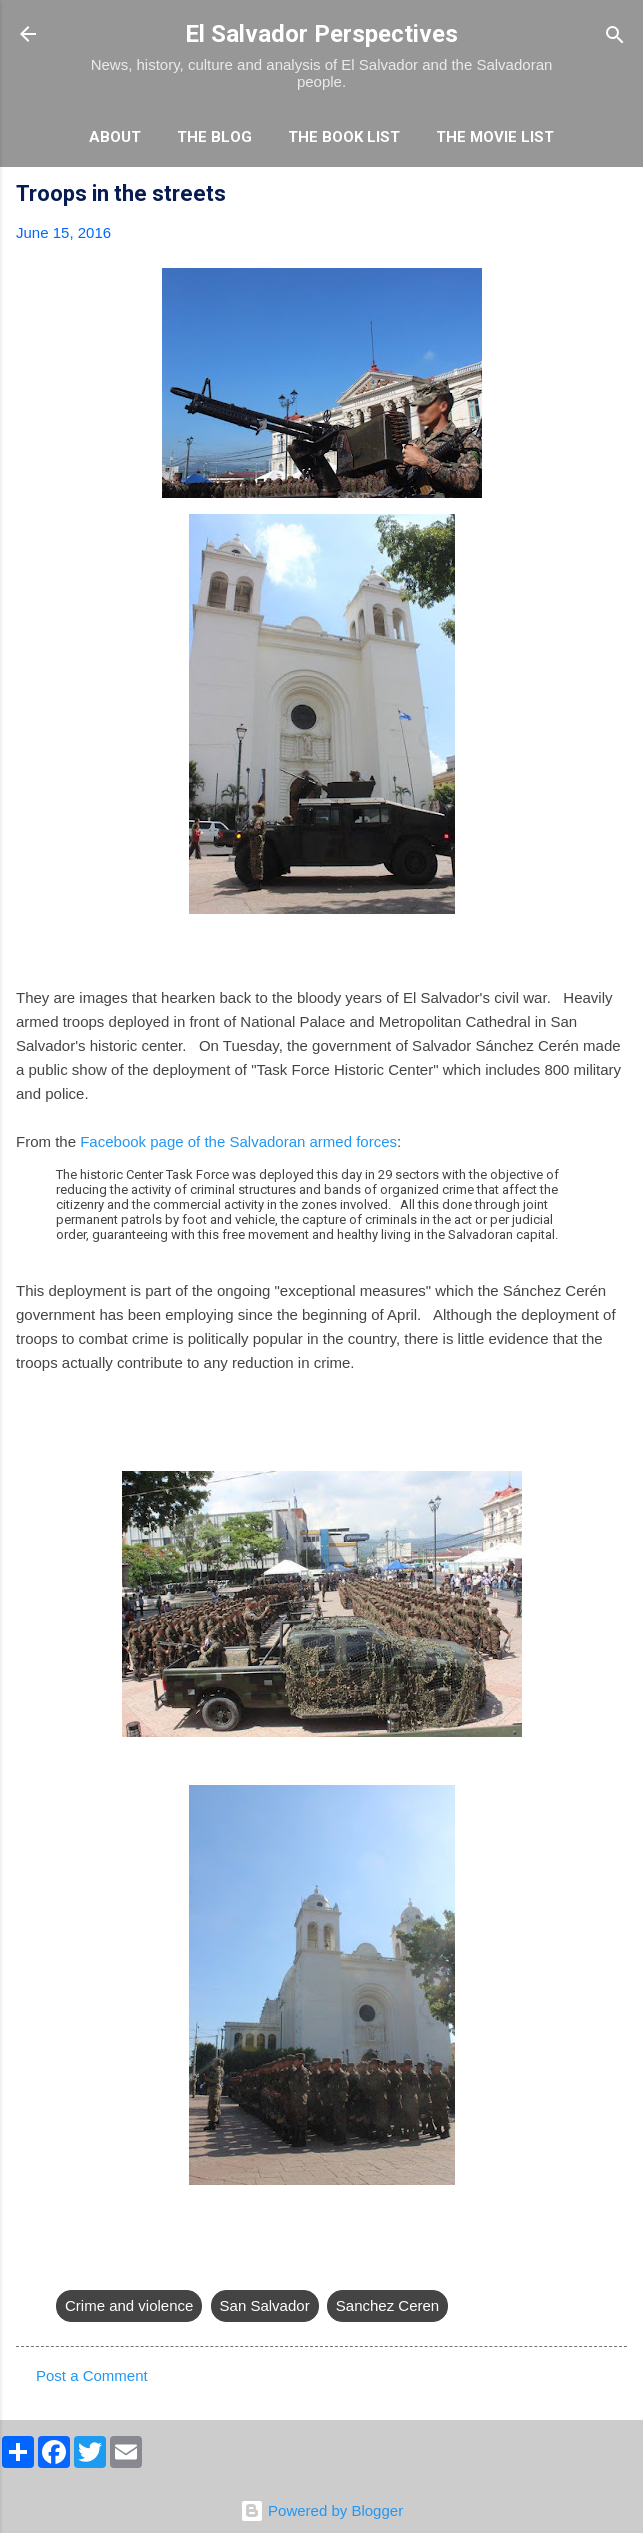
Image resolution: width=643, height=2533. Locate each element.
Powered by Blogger (321, 2510)
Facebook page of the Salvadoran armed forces (238, 1141)
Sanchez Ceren (387, 2305)
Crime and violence (129, 2305)
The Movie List (495, 137)
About (115, 137)
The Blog (214, 137)
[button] (615, 196)
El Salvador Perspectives (321, 34)
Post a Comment (92, 2375)
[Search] (615, 36)
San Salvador (265, 2305)
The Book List (344, 137)
